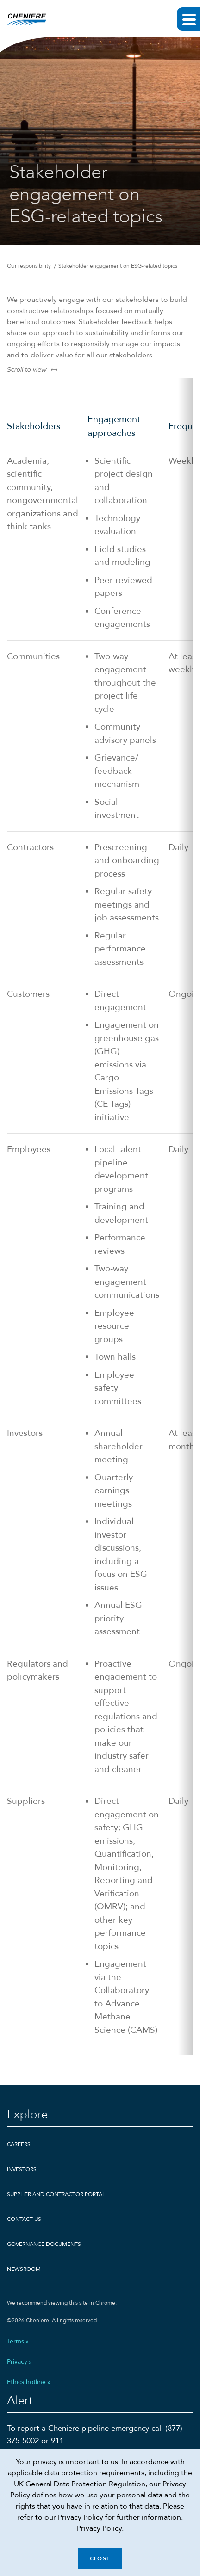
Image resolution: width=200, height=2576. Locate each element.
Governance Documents (44, 2244)
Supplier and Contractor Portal (56, 2194)
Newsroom (24, 2269)
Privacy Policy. (100, 2528)
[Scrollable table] (100, 1216)
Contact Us (24, 2219)
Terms (15, 2341)
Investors (22, 2169)
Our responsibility (29, 266)
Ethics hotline (26, 2382)
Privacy (17, 2362)
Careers (19, 2144)
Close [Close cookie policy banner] (100, 2558)
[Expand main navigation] (188, 19)
